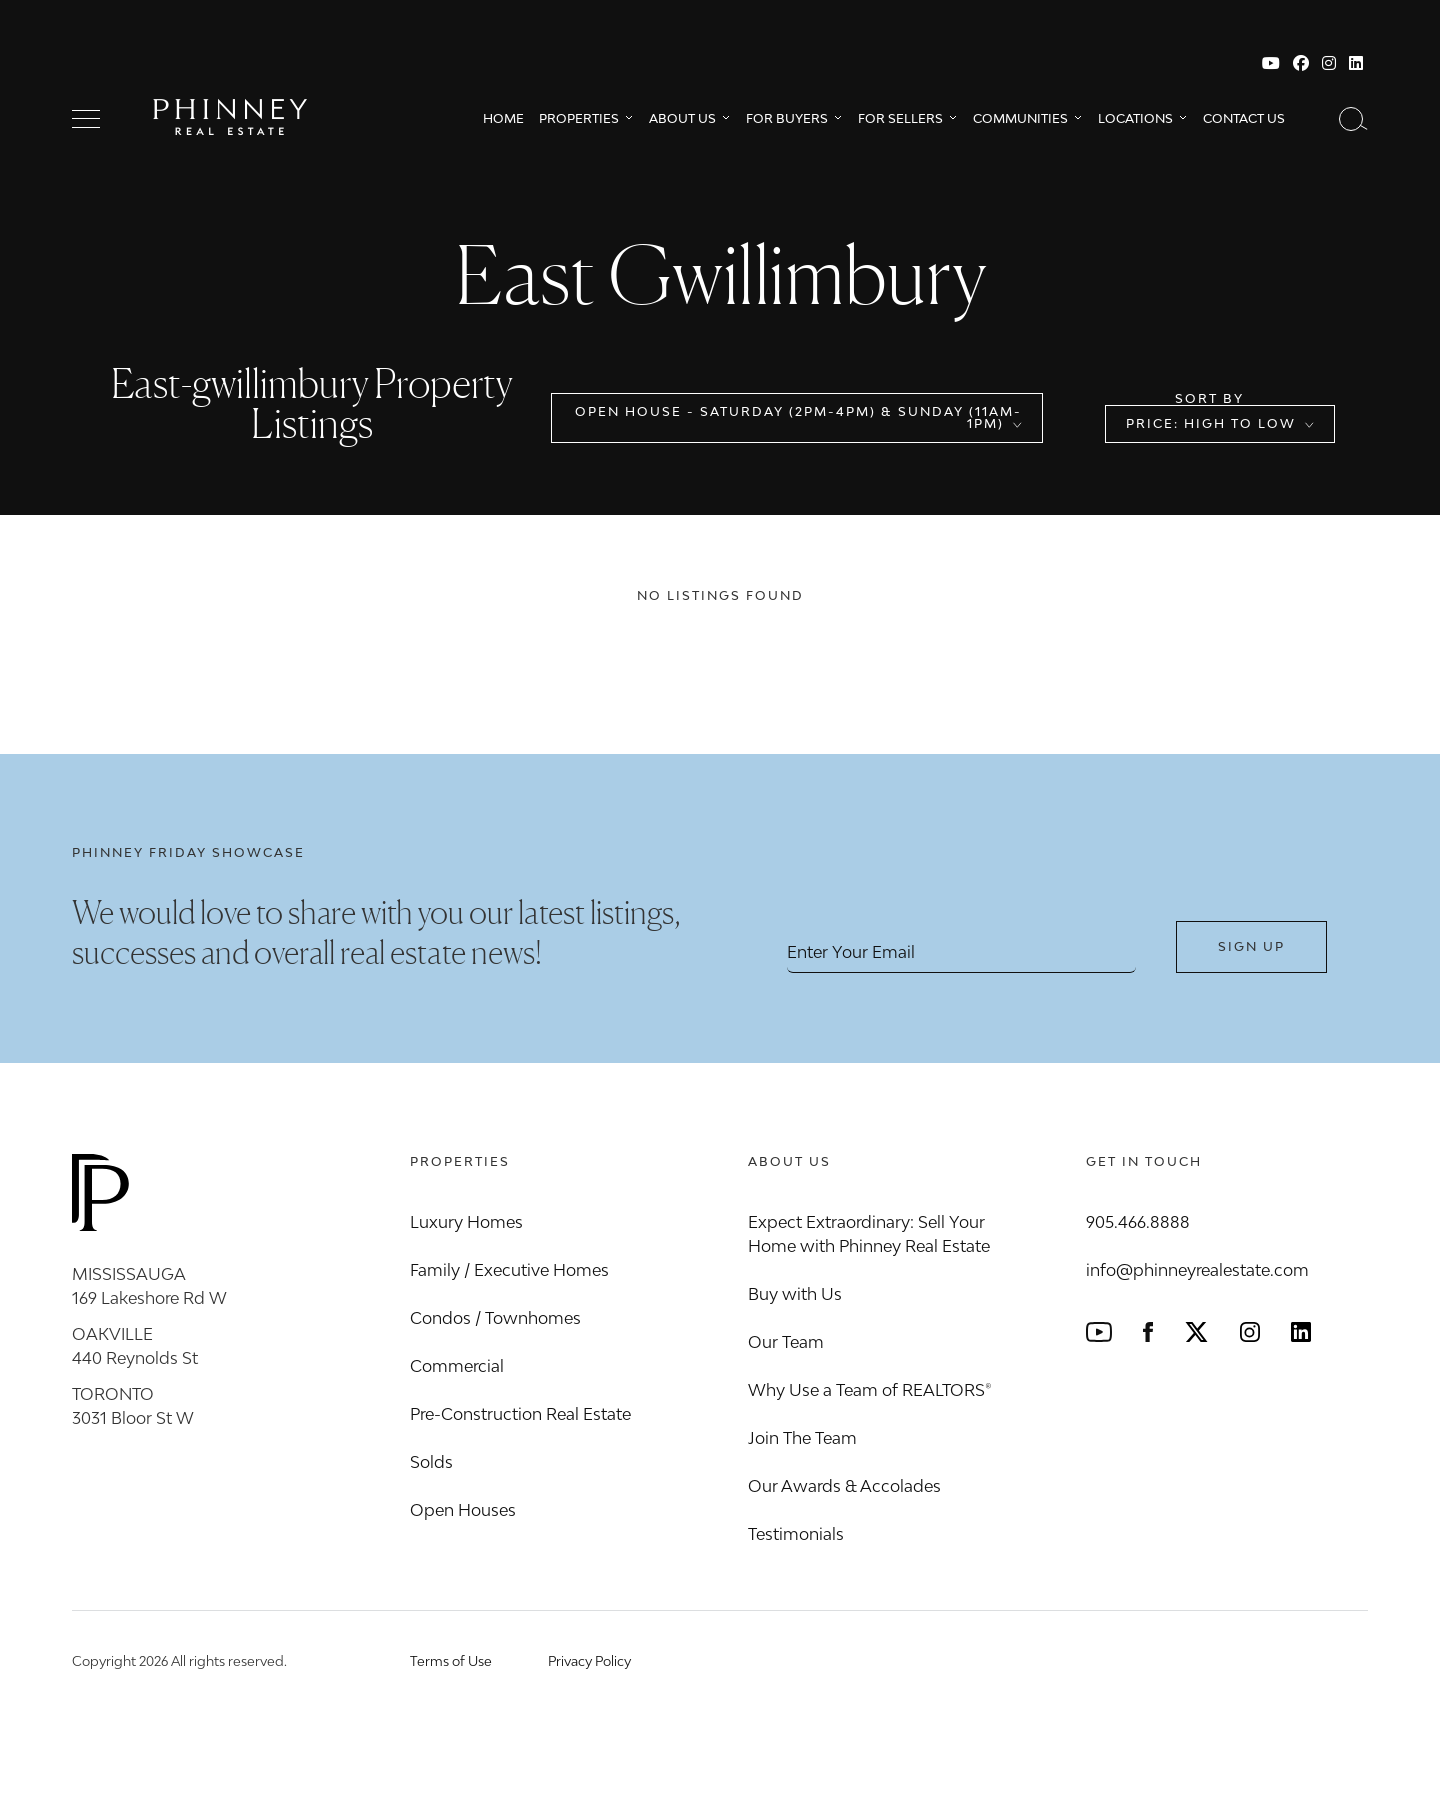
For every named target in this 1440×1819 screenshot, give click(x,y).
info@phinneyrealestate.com (1197, 1270)
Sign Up (1251, 946)
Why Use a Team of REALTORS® (870, 1390)
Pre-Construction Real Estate (520, 1414)
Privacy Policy (589, 1661)
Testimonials (796, 1534)
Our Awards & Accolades (844, 1486)
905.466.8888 (1138, 1222)
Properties (579, 118)
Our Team (786, 1342)
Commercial (457, 1366)
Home (503, 118)
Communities (1020, 118)
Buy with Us (795, 1294)
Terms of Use (451, 1661)
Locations (1135, 118)
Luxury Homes (466, 1222)
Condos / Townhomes (495, 1318)
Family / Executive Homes (509, 1270)
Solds (431, 1462)
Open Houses (463, 1510)
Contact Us (1244, 118)
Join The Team (802, 1438)
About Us (682, 118)
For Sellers (900, 118)
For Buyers (787, 118)
